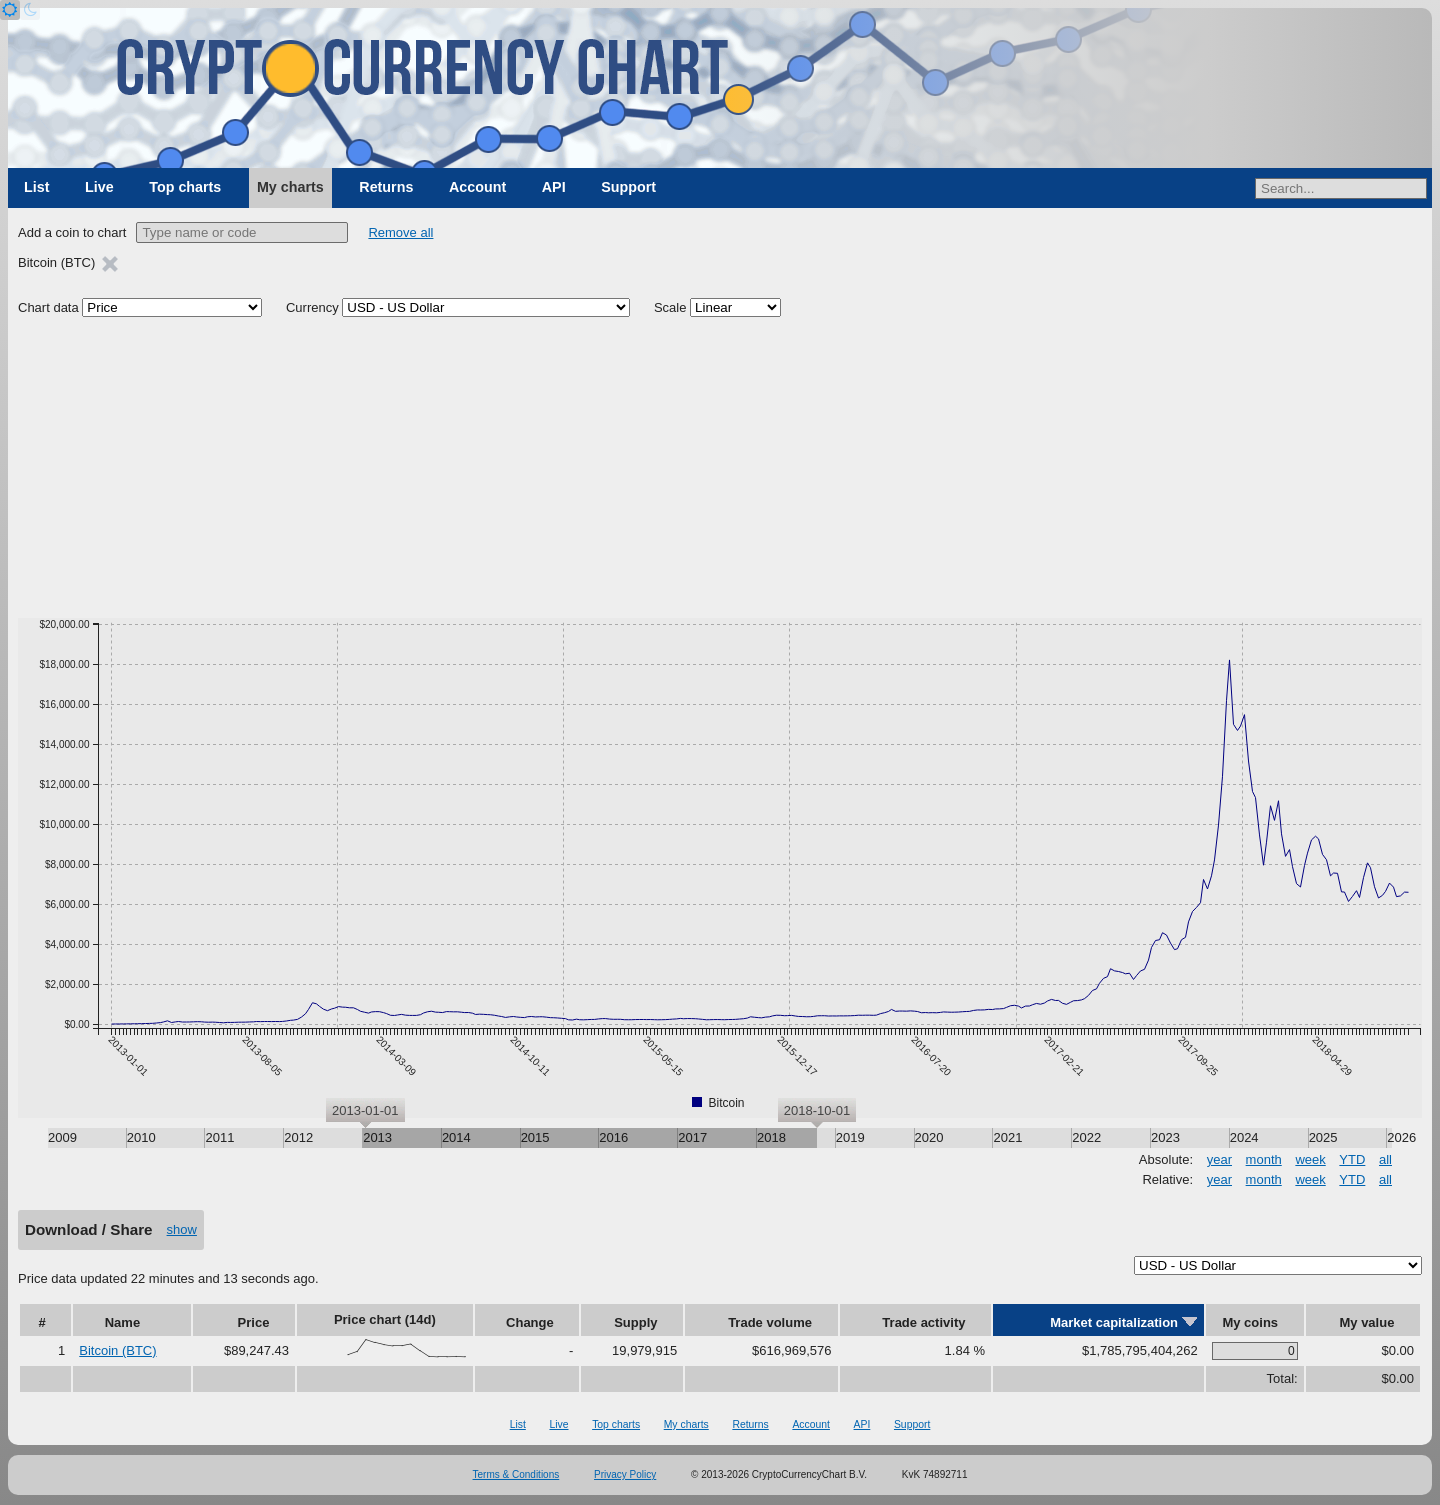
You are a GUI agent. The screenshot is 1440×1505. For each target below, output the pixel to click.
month (1264, 1159)
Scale (670, 307)
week (1310, 1159)
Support (628, 187)
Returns (386, 187)
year (1219, 1159)
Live (99, 187)
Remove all (400, 232)
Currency (312, 307)
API (554, 187)
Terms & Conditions (516, 1474)
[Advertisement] (720, 468)
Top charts (185, 187)
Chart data (48, 307)
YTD (1352, 1159)
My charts (290, 187)
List (36, 187)
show (182, 1229)
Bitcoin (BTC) (117, 1350)
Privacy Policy (625, 1474)
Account (477, 187)
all (1385, 1159)
